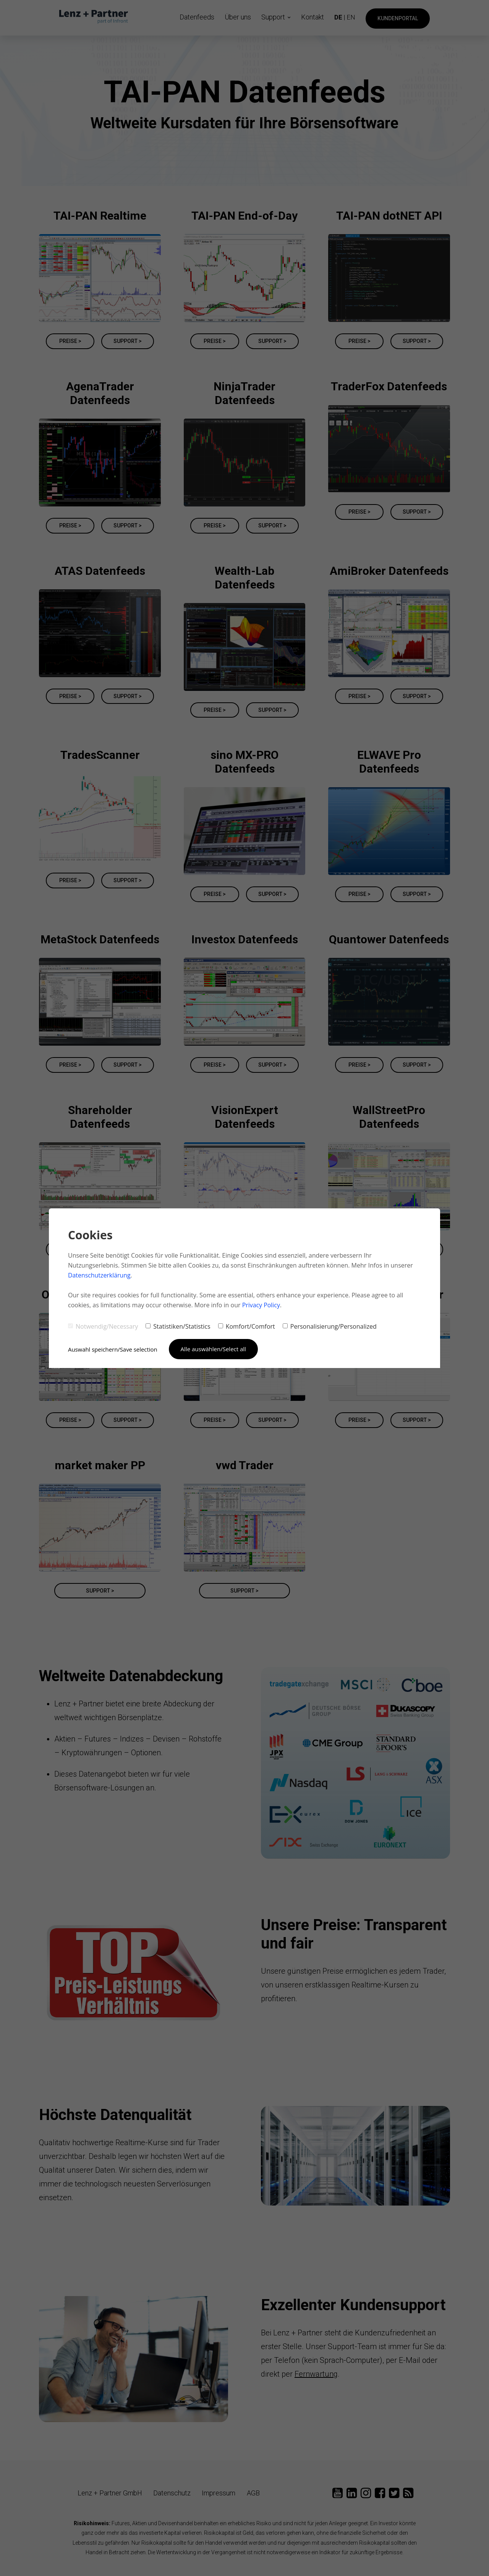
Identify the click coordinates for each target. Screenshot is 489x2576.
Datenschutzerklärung (99, 1275)
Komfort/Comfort (246, 1326)
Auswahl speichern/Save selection (113, 1349)
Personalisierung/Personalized (330, 1326)
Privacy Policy (261, 1305)
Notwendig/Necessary (103, 1326)
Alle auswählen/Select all (214, 1348)
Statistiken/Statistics (178, 1326)
